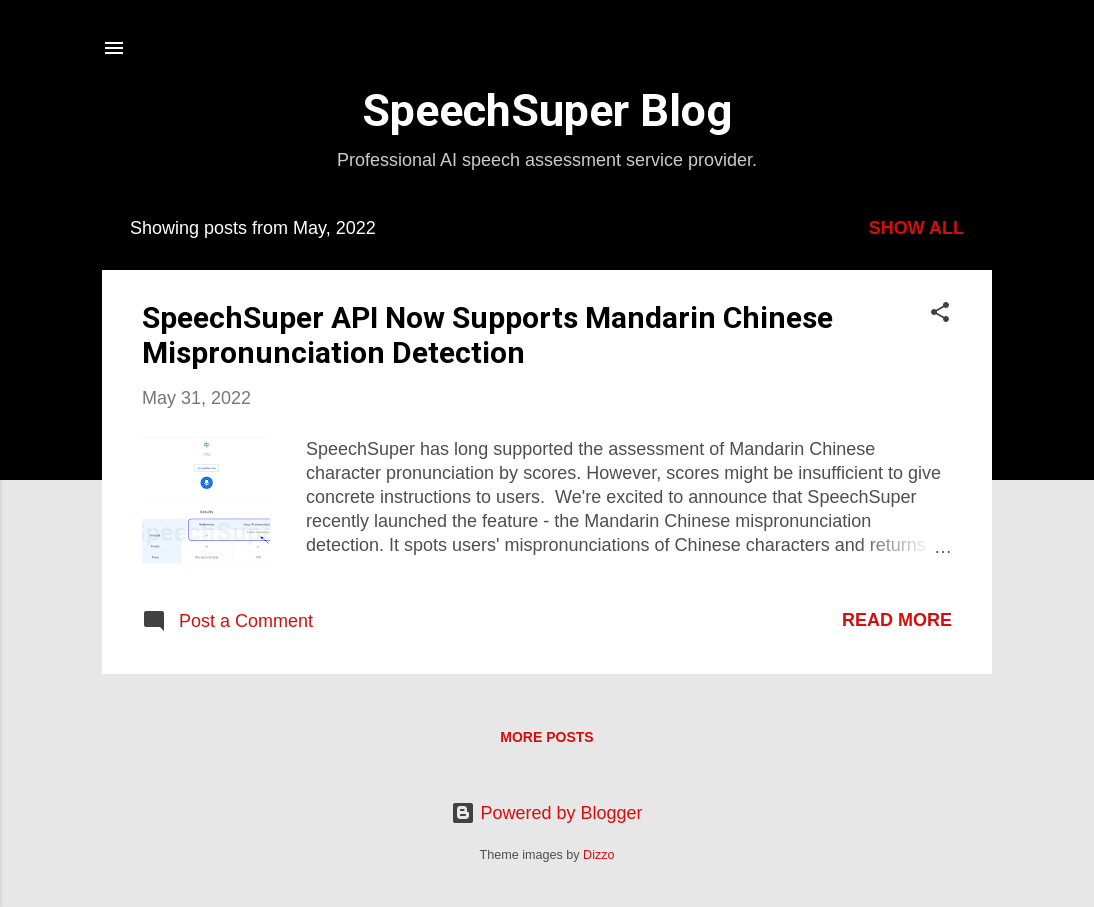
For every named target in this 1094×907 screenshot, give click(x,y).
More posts (546, 737)
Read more (897, 620)
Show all (916, 228)
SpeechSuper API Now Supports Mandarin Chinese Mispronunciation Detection (487, 335)
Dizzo (599, 855)
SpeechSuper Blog (547, 110)
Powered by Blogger (546, 813)
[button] (940, 315)
